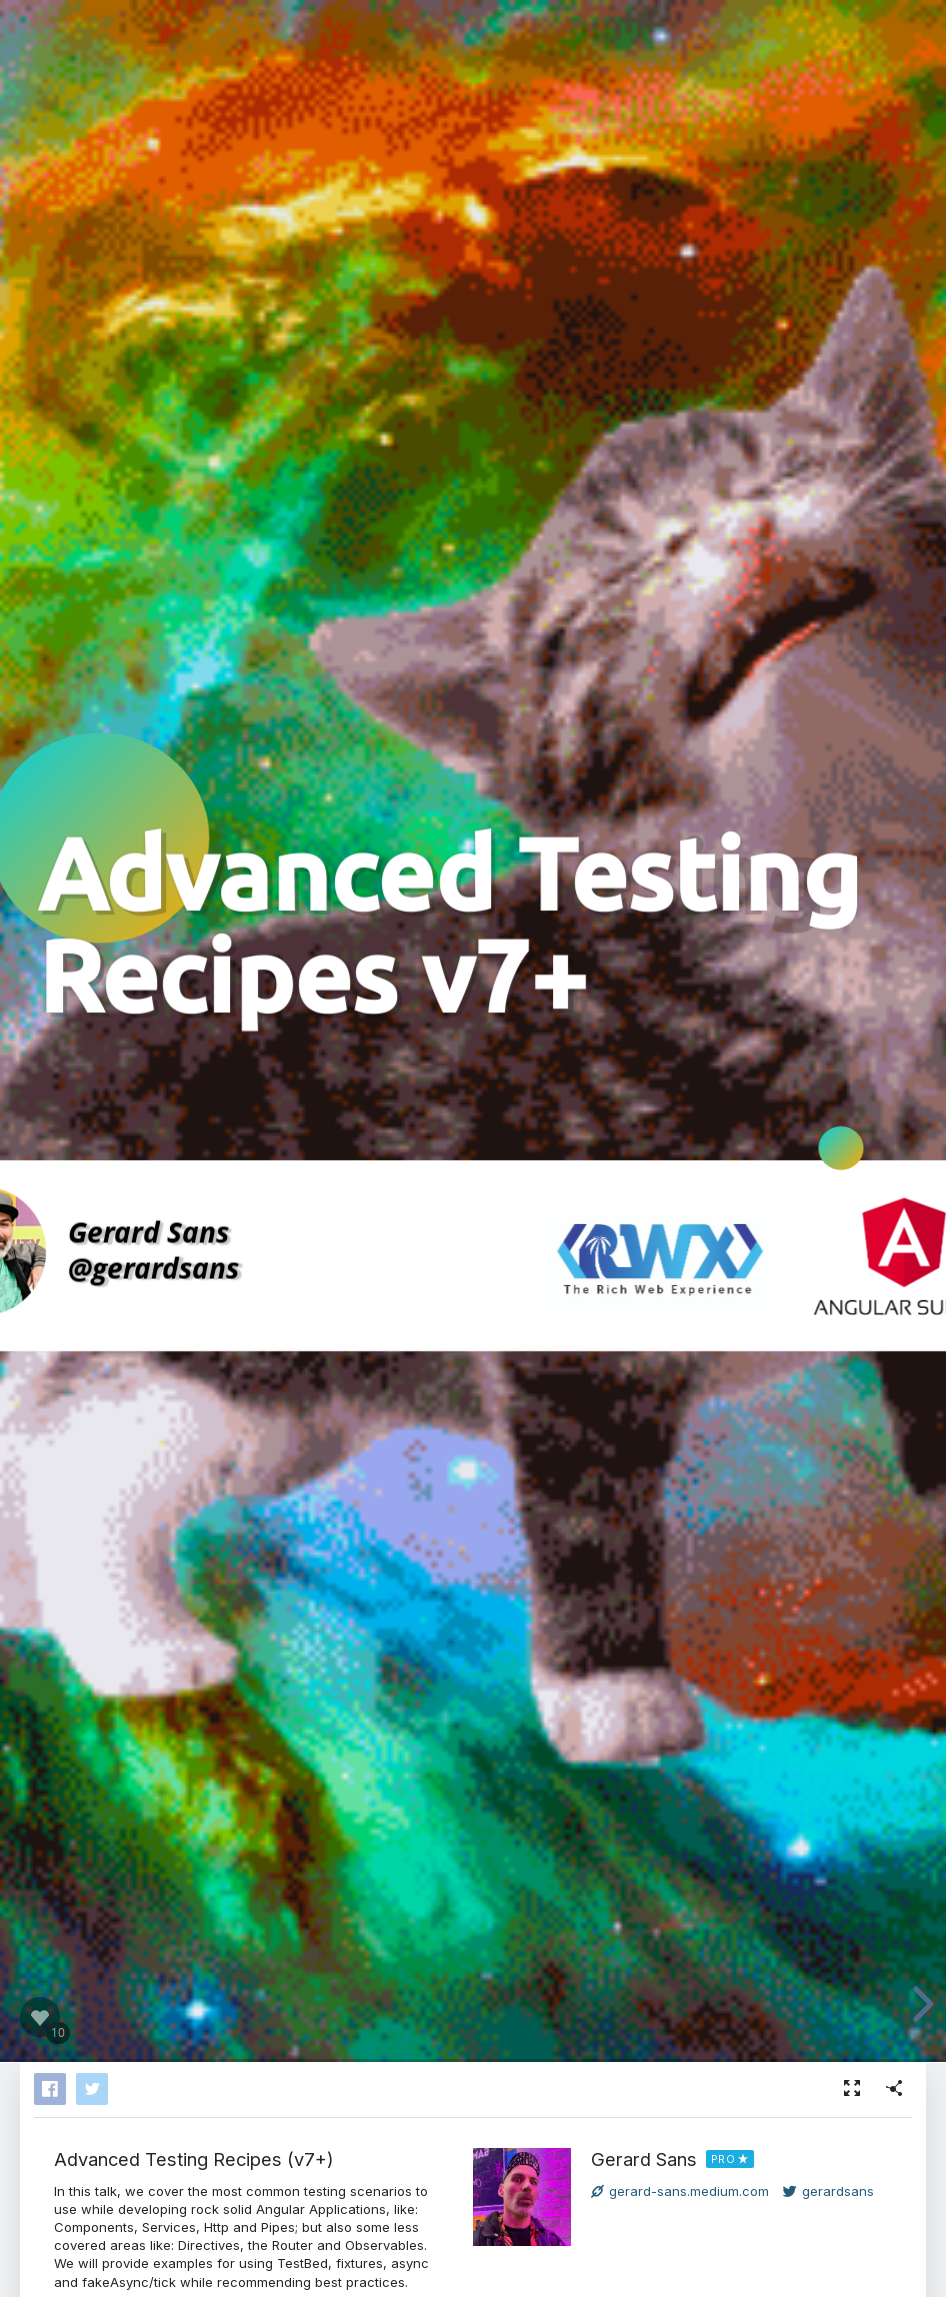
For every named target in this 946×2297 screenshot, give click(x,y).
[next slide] (920, 2004)
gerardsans (828, 2191)
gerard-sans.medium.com (680, 2191)
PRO (723, 2159)
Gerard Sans (644, 2159)
